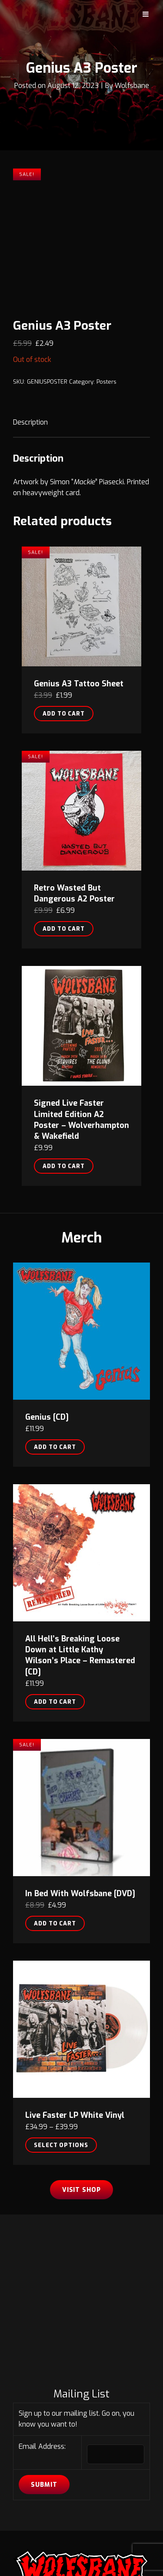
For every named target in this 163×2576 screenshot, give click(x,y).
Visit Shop (81, 2063)
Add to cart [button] (64, 587)
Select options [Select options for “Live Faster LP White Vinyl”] (61, 2018)
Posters (106, 255)
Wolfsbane (132, 85)
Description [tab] (30, 295)
